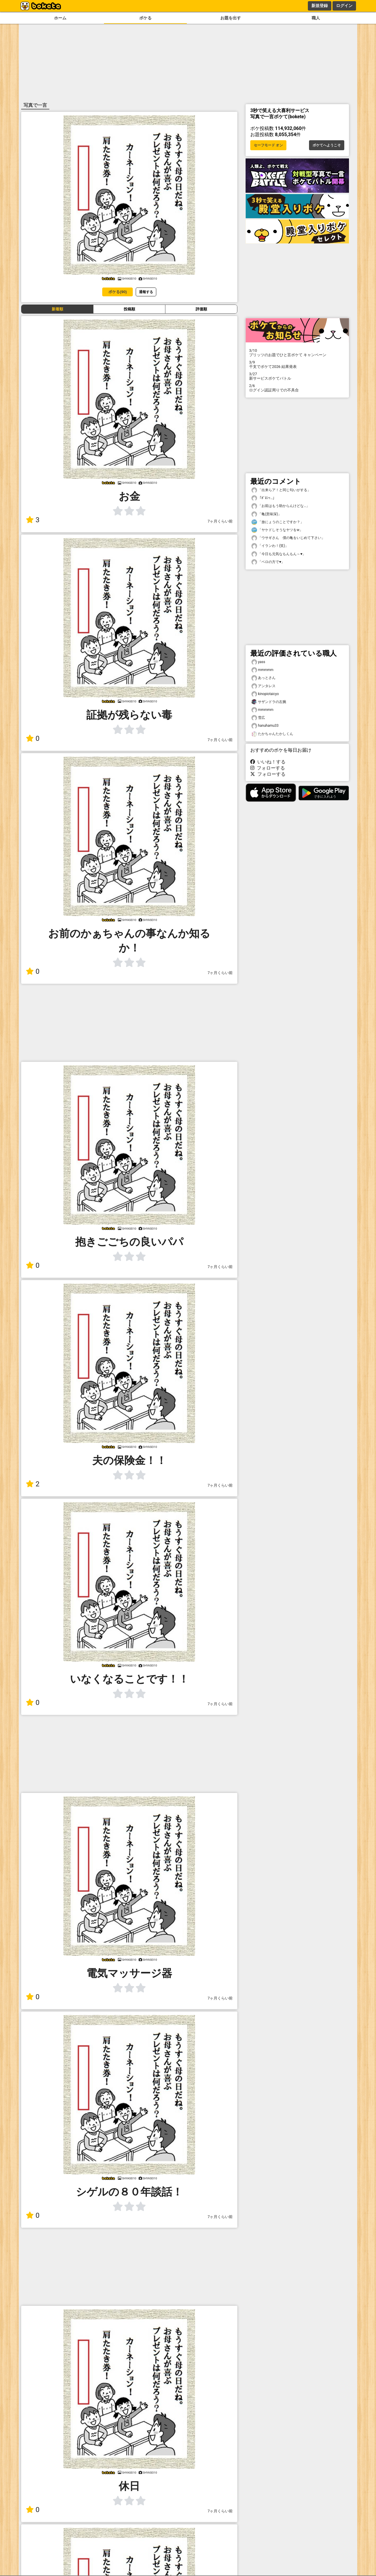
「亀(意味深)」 (266, 514)
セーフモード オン (268, 145)
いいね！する (268, 762)
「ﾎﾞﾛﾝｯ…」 (263, 498)
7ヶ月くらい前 (220, 521)
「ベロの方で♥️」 (268, 562)
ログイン (344, 5)
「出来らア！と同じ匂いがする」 (281, 490)
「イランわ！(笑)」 (269, 546)
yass (258, 662)
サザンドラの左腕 (268, 702)
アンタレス (263, 686)
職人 (316, 18)
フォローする (267, 768)
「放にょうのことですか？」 (277, 522)
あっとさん (263, 678)
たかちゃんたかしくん (272, 734)
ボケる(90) (117, 292)
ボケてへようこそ (327, 145)
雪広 (258, 718)
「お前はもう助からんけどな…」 (280, 506)
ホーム (60, 18)
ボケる (145, 18)
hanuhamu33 (264, 725)
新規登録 (319, 5)
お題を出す (230, 18)
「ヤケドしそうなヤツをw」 (277, 530)
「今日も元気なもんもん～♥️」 (278, 554)
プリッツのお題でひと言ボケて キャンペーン (297, 352)
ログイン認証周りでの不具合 (297, 387)
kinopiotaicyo (265, 694)
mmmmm (262, 670)
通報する (146, 292)
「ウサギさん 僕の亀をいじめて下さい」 (288, 538)
